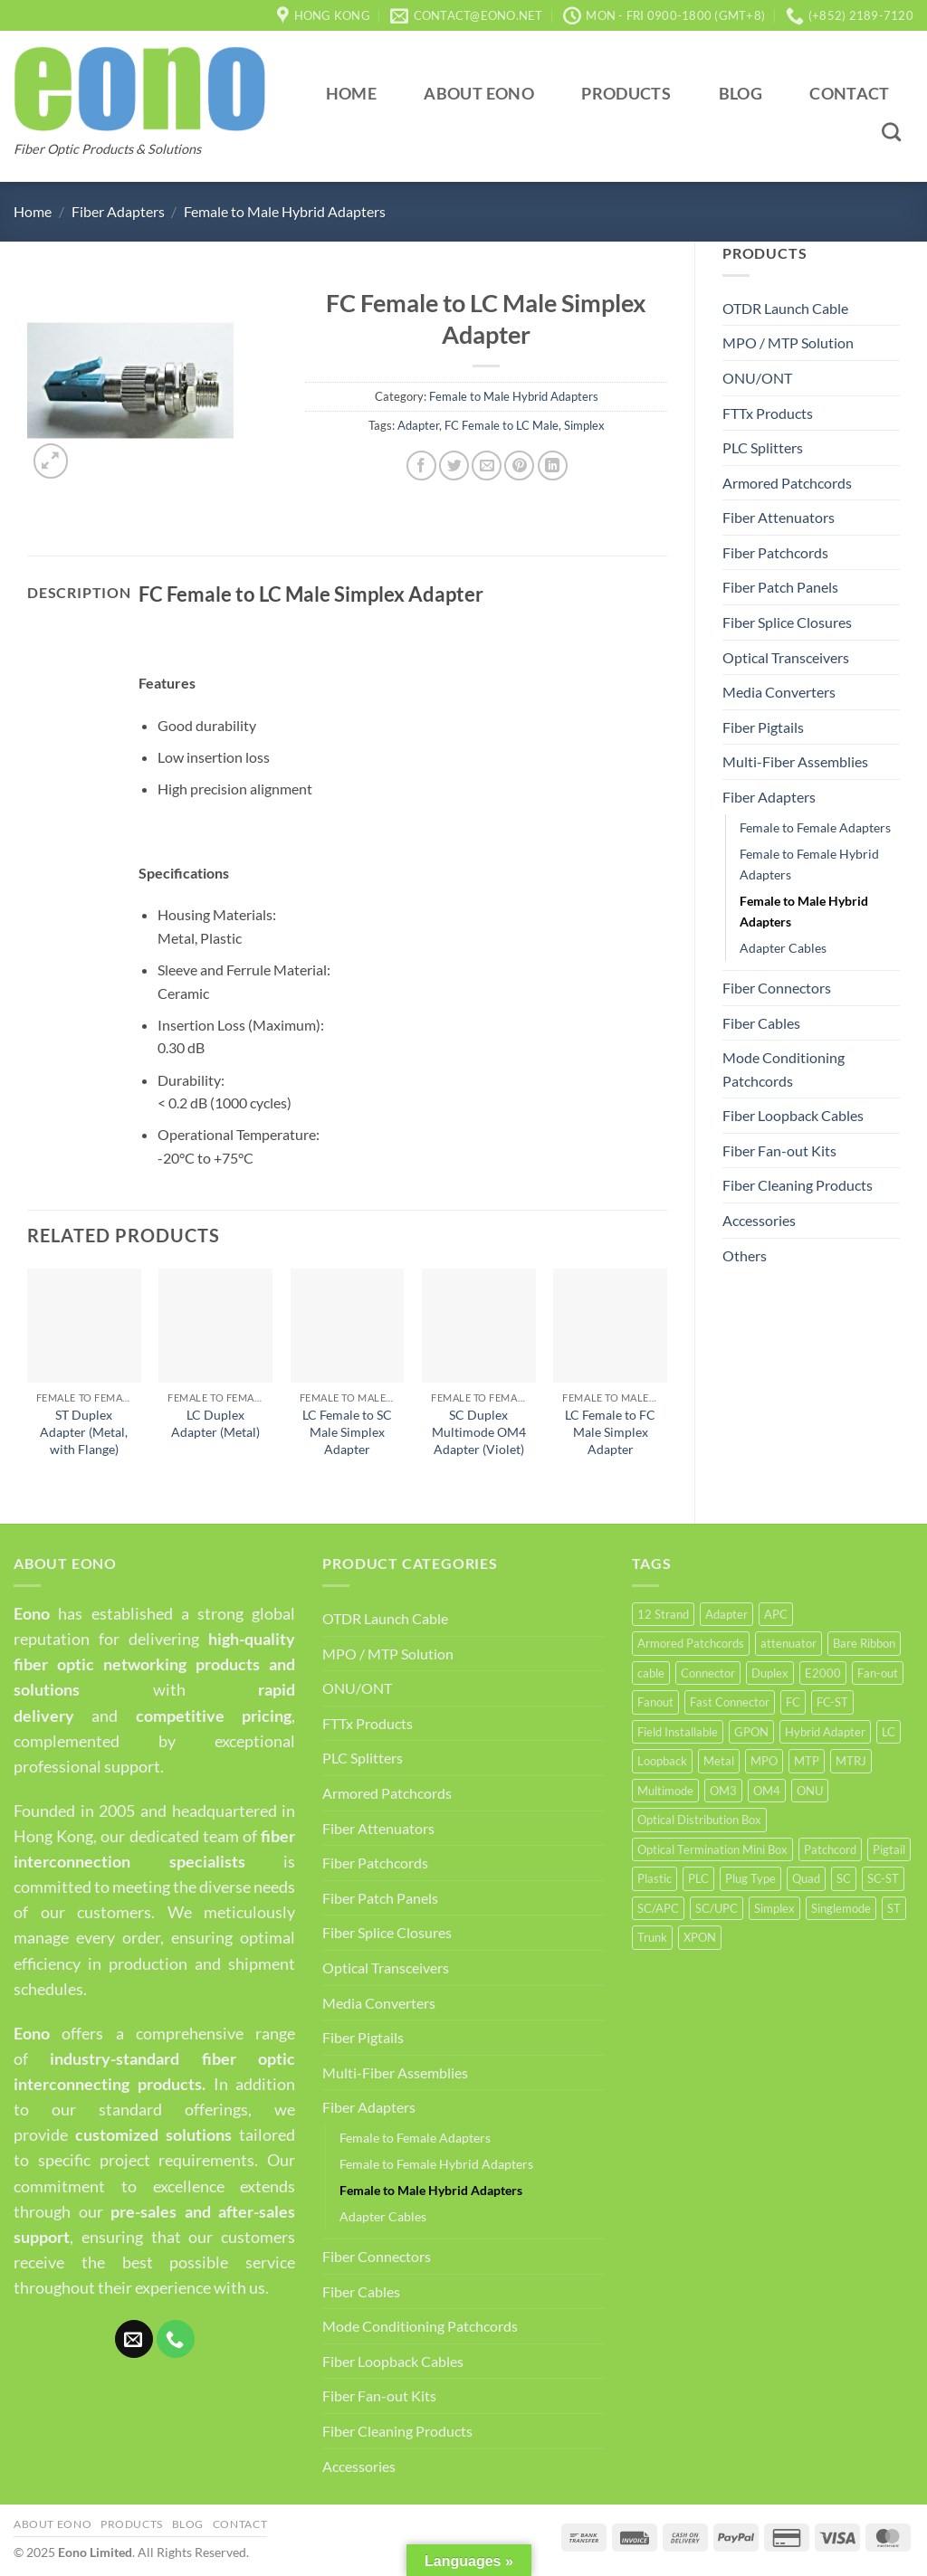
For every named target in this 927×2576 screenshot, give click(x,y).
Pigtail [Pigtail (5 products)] (889, 1849)
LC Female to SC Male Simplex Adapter (347, 1431)
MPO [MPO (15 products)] (764, 1761)
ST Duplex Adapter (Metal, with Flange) (84, 1431)
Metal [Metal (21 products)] (718, 1761)
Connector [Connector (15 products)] (708, 1673)
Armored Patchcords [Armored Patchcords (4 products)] (690, 1643)
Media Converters (779, 691)
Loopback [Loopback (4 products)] (662, 1761)
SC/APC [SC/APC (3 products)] (658, 1908)
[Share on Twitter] (454, 465)
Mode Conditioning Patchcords (783, 1069)
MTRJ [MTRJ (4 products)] (851, 1761)
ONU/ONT (757, 377)
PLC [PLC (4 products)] (698, 1878)
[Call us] (176, 2339)
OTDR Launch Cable (785, 308)
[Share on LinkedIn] (553, 465)
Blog (740, 93)
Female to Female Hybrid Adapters (809, 864)
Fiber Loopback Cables (793, 1115)
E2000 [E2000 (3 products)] (823, 1673)
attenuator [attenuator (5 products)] (788, 1643)
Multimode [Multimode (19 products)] (665, 1790)
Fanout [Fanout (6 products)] (655, 1702)
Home (351, 93)
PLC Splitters (762, 447)
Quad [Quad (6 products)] (806, 1878)
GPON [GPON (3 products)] (751, 1732)
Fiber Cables (761, 1022)
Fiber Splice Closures (787, 622)
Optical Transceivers (785, 657)
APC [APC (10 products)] (776, 1614)
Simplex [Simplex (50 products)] (774, 1908)
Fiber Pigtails (763, 727)
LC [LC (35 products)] (888, 1732)
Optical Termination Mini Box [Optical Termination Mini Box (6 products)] (712, 1849)
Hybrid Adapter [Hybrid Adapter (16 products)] (825, 1732)
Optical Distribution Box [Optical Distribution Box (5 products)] (699, 1819)
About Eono (479, 93)
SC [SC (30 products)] (843, 1878)
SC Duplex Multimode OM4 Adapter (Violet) (479, 1431)
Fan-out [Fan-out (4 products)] (877, 1673)
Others (744, 1255)
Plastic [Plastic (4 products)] (654, 1878)
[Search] (891, 131)
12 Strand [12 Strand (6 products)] (663, 1614)
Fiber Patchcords (775, 552)
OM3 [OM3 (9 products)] (723, 1790)
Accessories (759, 1220)
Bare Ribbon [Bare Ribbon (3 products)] (864, 1643)
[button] (51, 461)
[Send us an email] (134, 2339)
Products (626, 93)
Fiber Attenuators (778, 517)
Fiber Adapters (118, 211)
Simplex (584, 425)
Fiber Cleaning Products (797, 1184)
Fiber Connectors (776, 987)
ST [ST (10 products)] (894, 1908)
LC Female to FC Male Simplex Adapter (610, 1431)
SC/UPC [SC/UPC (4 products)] (716, 1908)
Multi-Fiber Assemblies (795, 761)
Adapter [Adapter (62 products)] (726, 1614)
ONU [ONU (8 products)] (810, 1790)
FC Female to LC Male (501, 425)
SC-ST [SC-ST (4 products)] (883, 1878)
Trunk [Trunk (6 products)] (652, 1937)
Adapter (418, 425)
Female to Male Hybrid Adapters (285, 211)
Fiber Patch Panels (780, 586)
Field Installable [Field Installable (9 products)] (677, 1732)
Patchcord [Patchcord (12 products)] (830, 1849)
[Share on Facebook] (421, 465)
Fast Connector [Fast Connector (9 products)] (729, 1702)
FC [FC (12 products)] (793, 1702)
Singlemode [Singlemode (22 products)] (841, 1908)
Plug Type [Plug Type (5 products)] (750, 1878)
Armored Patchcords (787, 482)
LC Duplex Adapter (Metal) (215, 1423)
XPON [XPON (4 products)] (699, 1937)
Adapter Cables (783, 947)
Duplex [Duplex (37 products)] (769, 1673)
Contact (849, 93)
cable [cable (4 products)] (650, 1673)
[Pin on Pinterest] (519, 465)
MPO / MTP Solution (788, 342)
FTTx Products (767, 413)
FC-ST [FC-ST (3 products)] (832, 1702)
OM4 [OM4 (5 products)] (766, 1790)
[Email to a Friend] (487, 465)
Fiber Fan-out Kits (779, 1150)
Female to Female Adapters (815, 827)
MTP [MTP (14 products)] (806, 1761)
